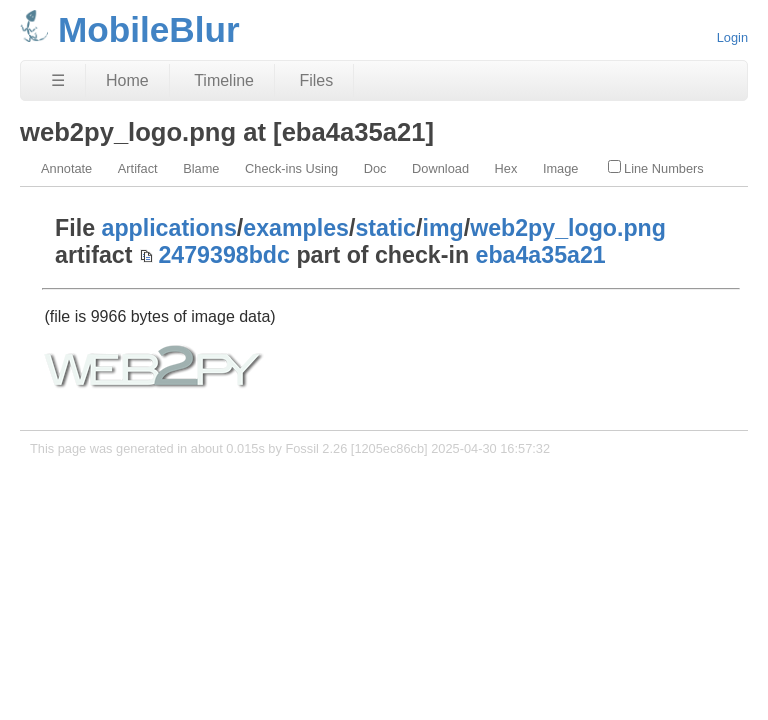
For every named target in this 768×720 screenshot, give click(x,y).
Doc (375, 168)
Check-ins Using (291, 168)
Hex (506, 168)
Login (732, 37)
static (385, 228)
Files (316, 80)
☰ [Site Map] (58, 80)
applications (169, 228)
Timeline (224, 80)
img (442, 228)
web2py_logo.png (568, 228)
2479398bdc (224, 255)
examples (296, 228)
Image (561, 168)
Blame (201, 168)
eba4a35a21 (540, 255)
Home (127, 80)
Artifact (138, 168)
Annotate (66, 168)
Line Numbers (656, 168)
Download (440, 168)
